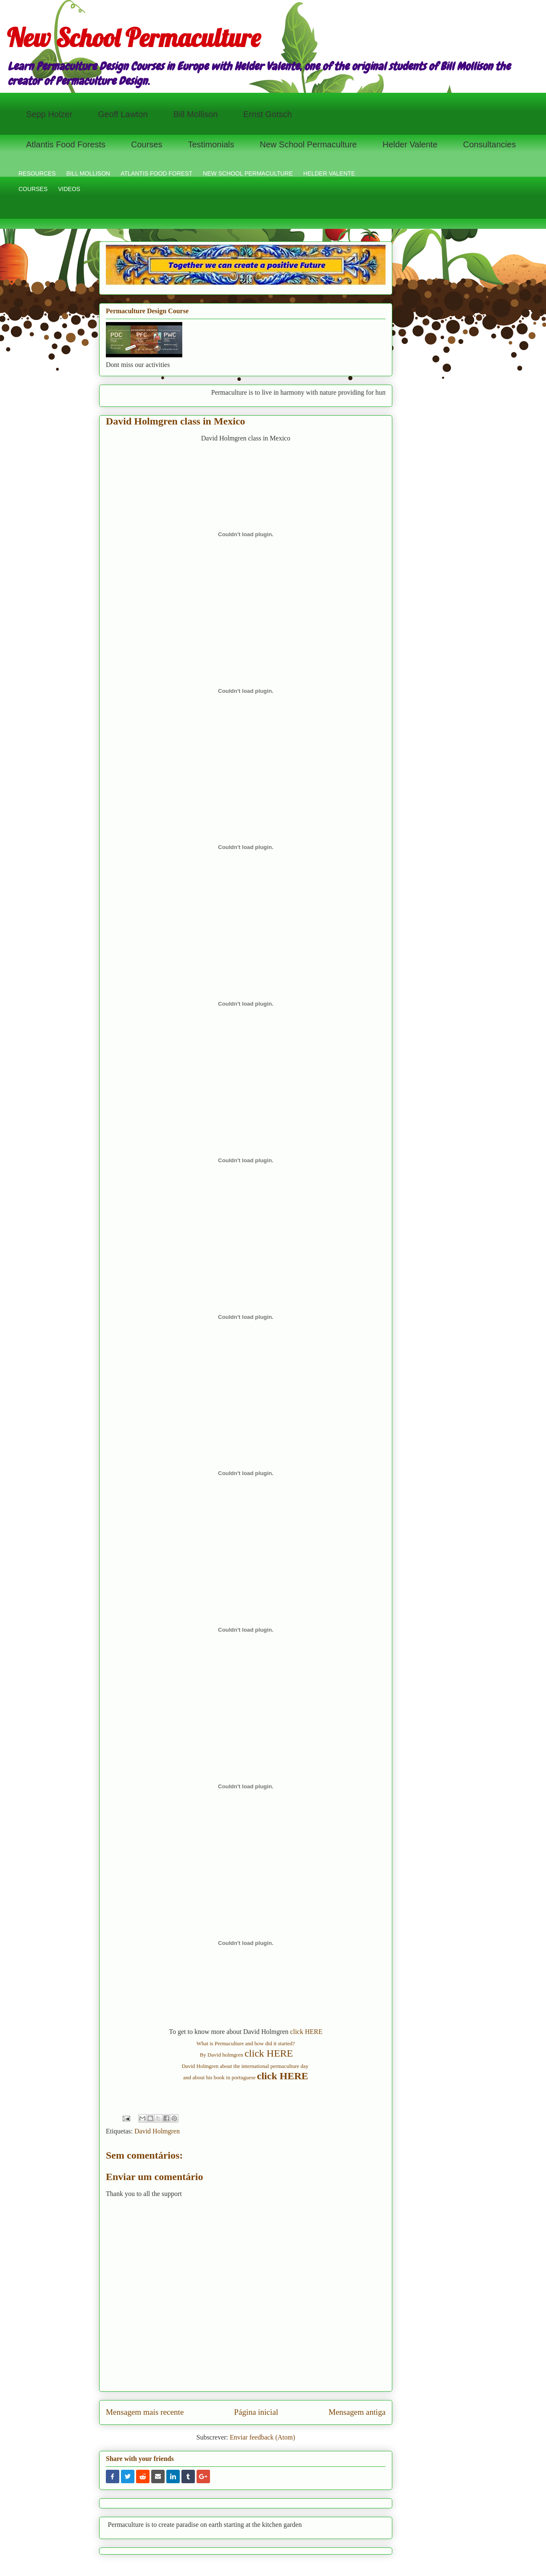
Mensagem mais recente (145, 2412)
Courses (146, 144)
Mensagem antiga (357, 2412)
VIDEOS (69, 189)
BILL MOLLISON (88, 173)
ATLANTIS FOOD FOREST (156, 173)
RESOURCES (37, 173)
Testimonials (211, 144)
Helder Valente (410, 144)
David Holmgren (157, 2131)
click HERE (306, 2031)
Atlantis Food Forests (65, 144)
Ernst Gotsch (267, 114)
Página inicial (256, 2412)
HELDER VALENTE (329, 173)
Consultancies (489, 144)
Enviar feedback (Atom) (262, 2437)
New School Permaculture (133, 37)
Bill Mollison (195, 114)
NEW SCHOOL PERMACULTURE (248, 173)
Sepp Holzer (49, 114)
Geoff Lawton (123, 114)
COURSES (32, 189)
